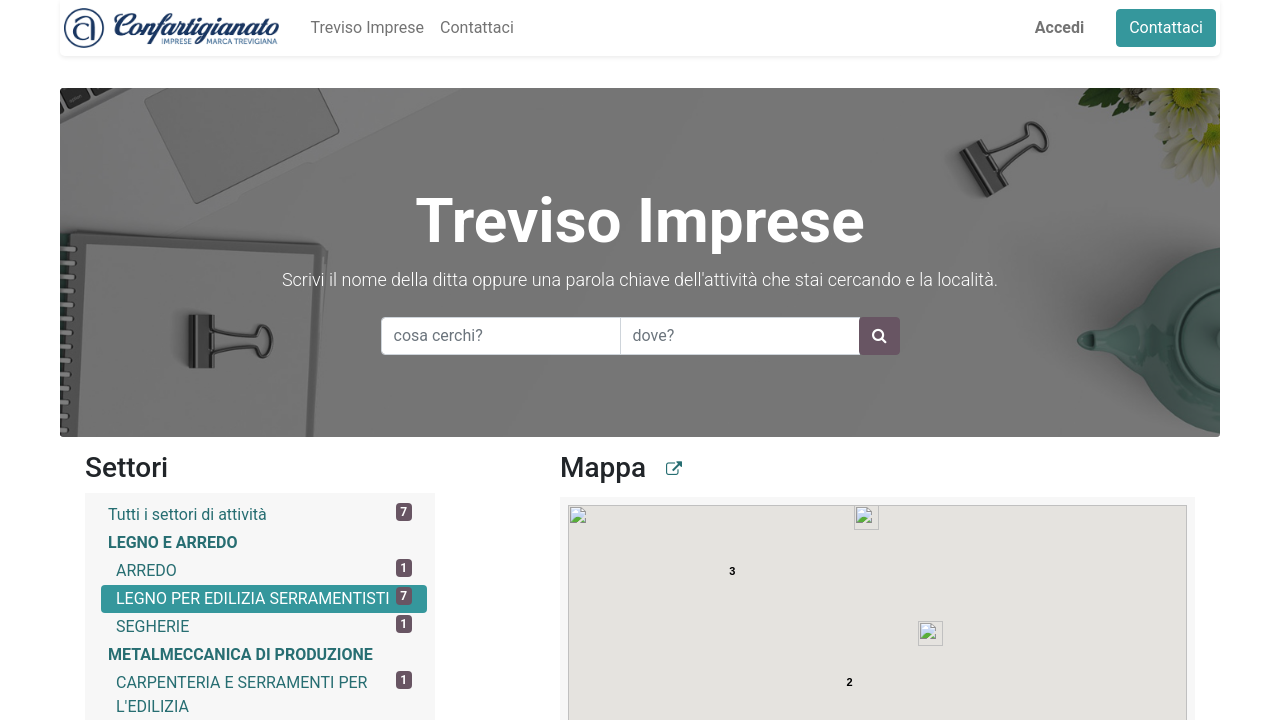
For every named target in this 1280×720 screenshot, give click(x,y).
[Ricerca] (879, 336)
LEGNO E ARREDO (173, 542)
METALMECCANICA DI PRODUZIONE (240, 654)
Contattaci (1170, 27)
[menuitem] (362, 28)
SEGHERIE (264, 625)
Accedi (1063, 27)
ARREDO (264, 569)
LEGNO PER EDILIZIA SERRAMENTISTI (264, 597)
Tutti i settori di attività (260, 513)
